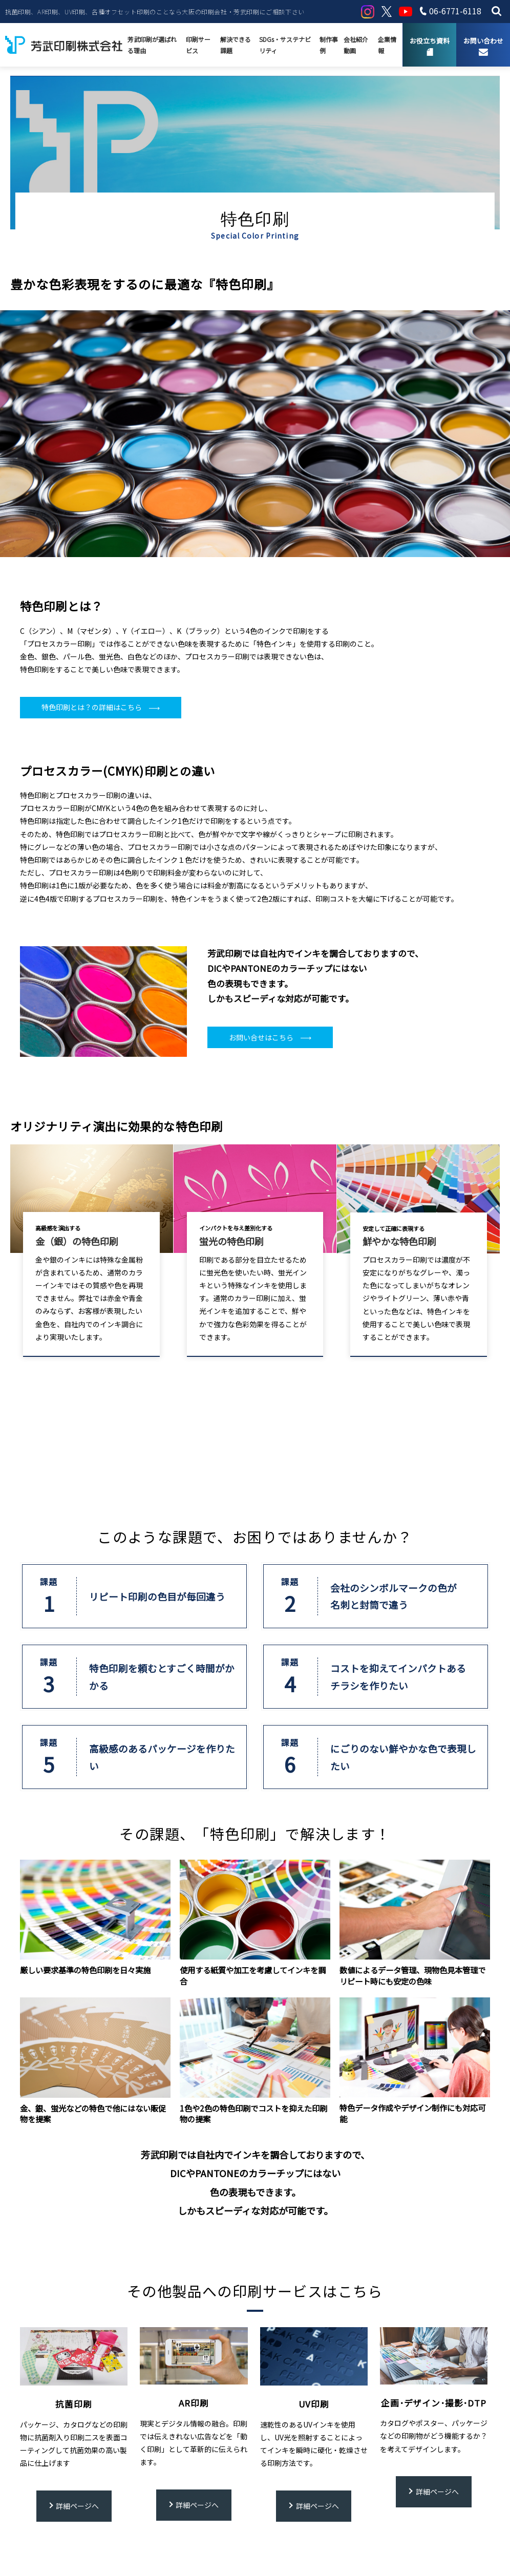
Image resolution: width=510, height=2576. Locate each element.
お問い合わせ (483, 41)
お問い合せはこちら (261, 1037)
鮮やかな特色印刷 (399, 1241)
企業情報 (387, 45)
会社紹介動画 (356, 45)
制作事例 (329, 45)
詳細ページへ (77, 2506)
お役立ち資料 (430, 41)
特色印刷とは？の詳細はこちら (91, 707)
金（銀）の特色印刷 (76, 1241)
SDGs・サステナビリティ (285, 45)
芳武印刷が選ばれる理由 (152, 45)
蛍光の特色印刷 (231, 1241)
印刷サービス (198, 45)
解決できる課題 (235, 45)
